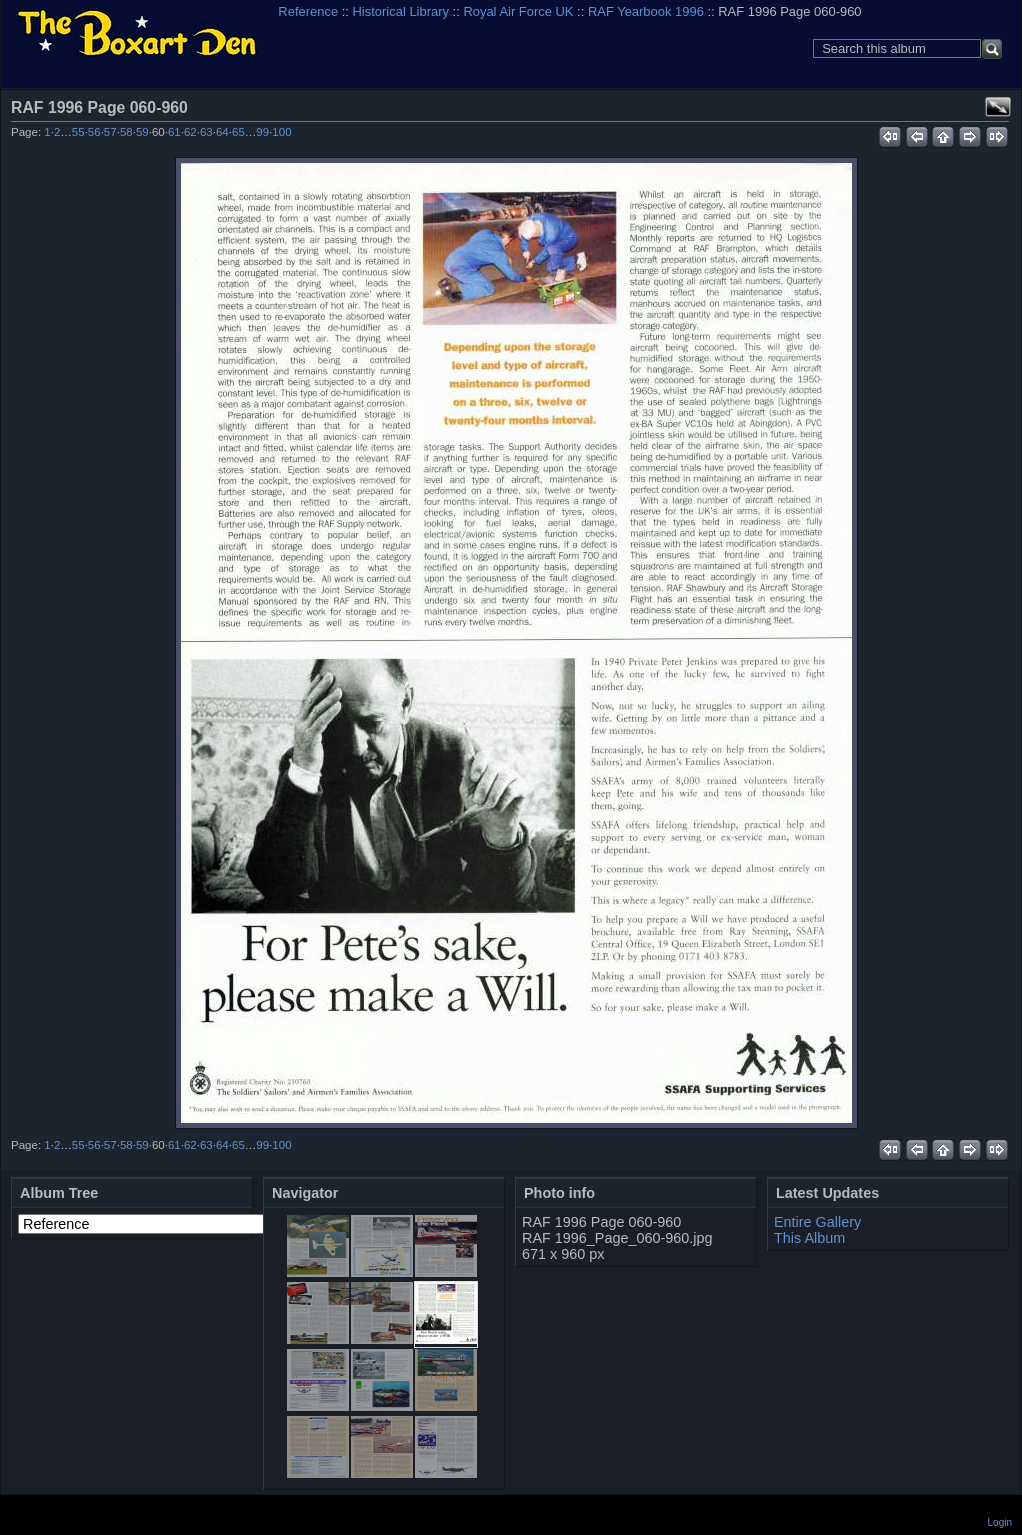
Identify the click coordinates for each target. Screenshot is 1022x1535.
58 (126, 132)
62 (190, 132)
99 (262, 132)
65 (238, 132)
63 (206, 132)
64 (222, 132)
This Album (809, 1238)
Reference (308, 11)
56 (94, 132)
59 (142, 132)
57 (110, 132)
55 (78, 132)
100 (281, 132)
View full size (998, 107)
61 (174, 132)
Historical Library (401, 11)
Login (1000, 1522)
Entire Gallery (817, 1222)
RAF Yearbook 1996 (646, 11)
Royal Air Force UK (518, 11)
